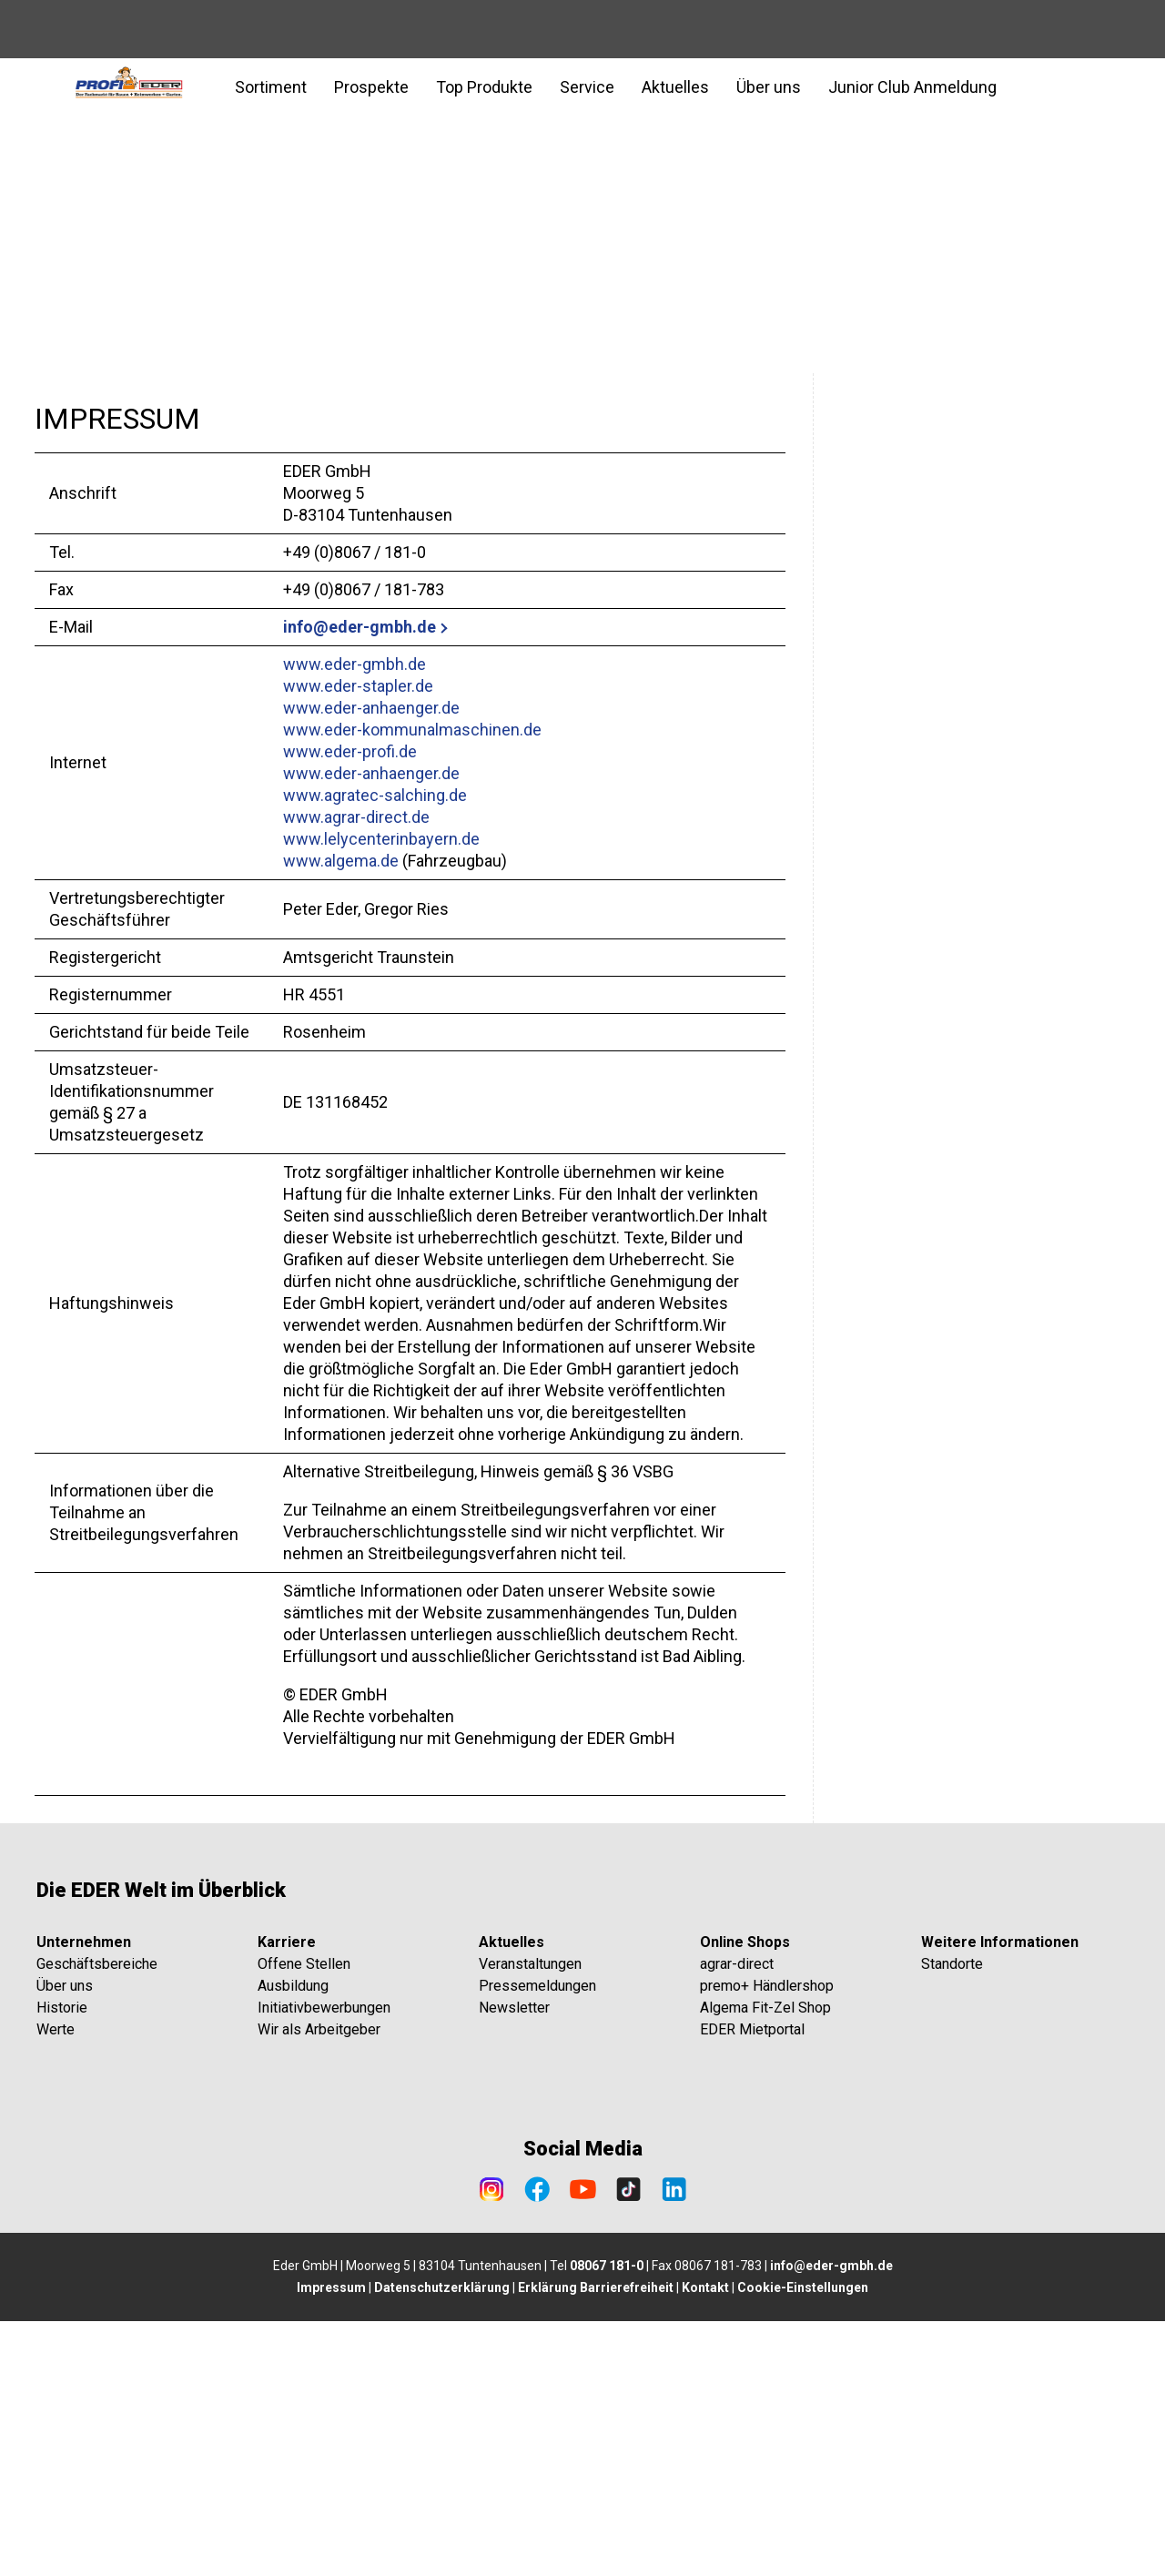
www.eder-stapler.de (358, 685)
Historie (61, 2262)
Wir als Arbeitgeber (319, 2284)
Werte (55, 2284)
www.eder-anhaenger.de (371, 707)
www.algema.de (341, 860)
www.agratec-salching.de (375, 795)
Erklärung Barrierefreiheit (596, 2542)
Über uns (64, 2240)
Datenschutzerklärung (442, 2542)
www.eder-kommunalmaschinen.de (412, 729)
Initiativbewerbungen (324, 2262)
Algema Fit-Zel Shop (765, 2262)
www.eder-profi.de (350, 751)
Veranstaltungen (530, 2218)
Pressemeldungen (537, 2240)
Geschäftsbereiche (96, 2218)
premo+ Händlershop (767, 2240)
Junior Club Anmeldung (912, 86)
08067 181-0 (606, 2520)
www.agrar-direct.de (356, 817)
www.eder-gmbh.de (354, 664)
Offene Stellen (304, 2218)
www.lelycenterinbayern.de (381, 838)
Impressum (331, 2542)
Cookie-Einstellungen (802, 2542)
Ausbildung (293, 2240)
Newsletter (514, 2262)
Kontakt (705, 2542)
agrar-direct (737, 2218)
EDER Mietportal (752, 2284)
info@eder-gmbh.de (359, 626)
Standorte (952, 2218)
